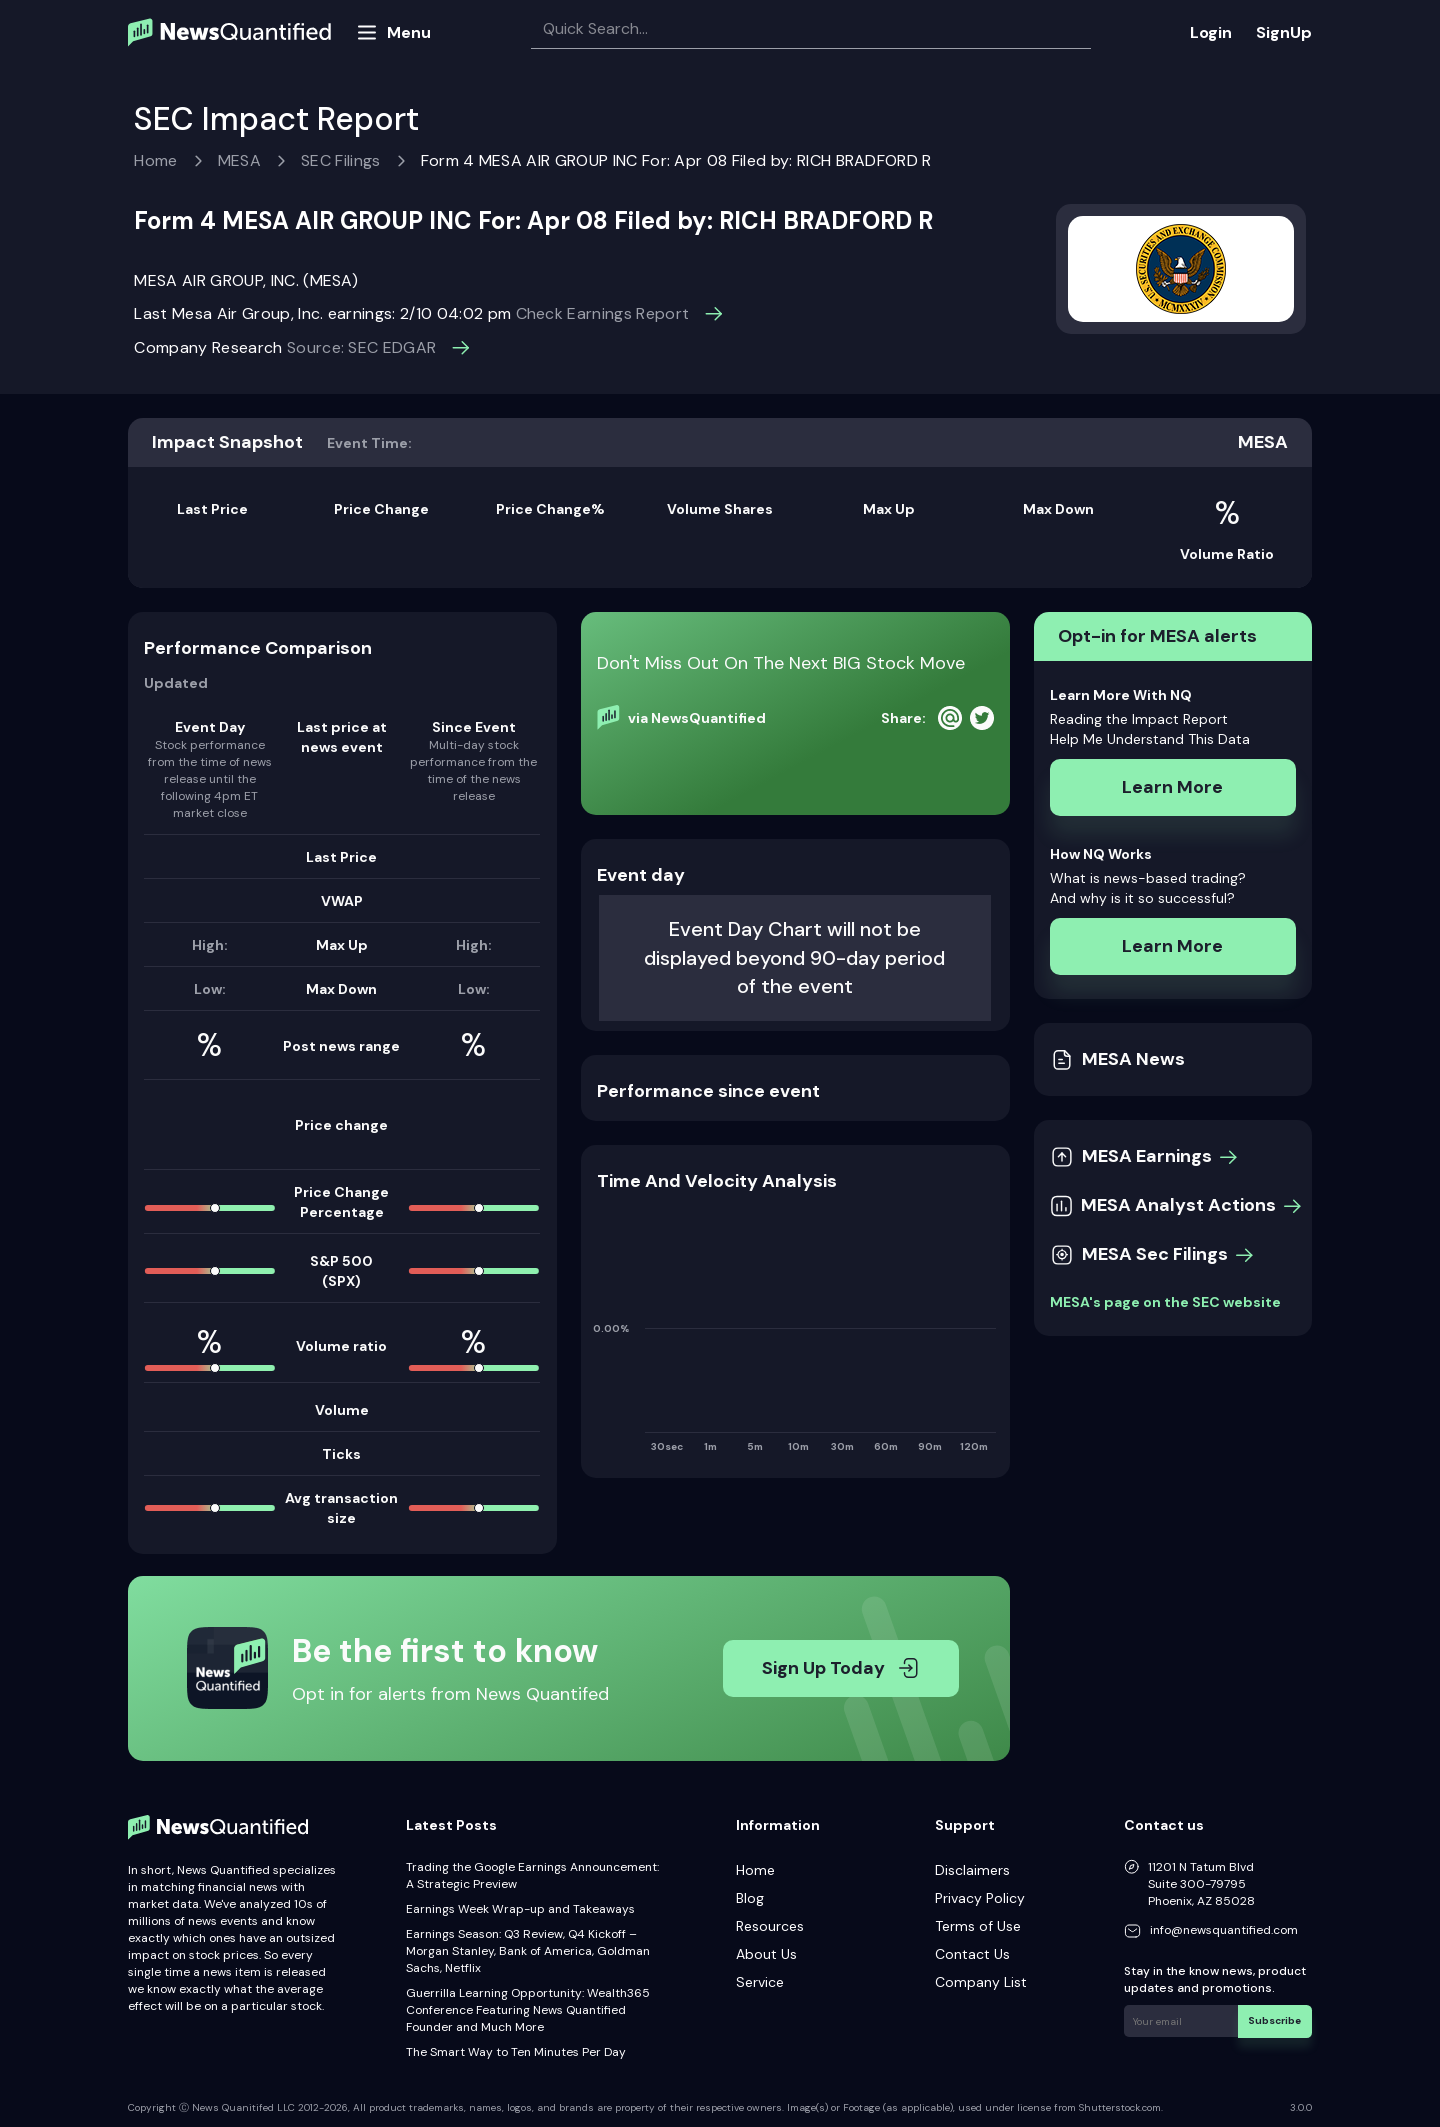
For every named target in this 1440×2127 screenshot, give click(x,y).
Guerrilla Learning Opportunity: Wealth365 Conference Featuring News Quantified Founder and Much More (528, 2010)
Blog (750, 1898)
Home (155, 160)
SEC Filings (341, 160)
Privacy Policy (980, 1898)
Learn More (1172, 787)
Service (760, 1982)
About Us (766, 1954)
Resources (770, 1926)
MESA (239, 160)
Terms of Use (978, 1926)
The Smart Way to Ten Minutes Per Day (516, 2052)
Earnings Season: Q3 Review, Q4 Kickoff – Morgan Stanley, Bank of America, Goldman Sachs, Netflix (528, 1951)
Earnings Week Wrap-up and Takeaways (520, 1909)
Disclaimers (972, 1870)
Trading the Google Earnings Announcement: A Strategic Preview (532, 1875)
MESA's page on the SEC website (1165, 1302)
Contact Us (972, 1954)
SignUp (1284, 32)
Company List (981, 1982)
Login (1211, 32)
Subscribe (1275, 2020)
